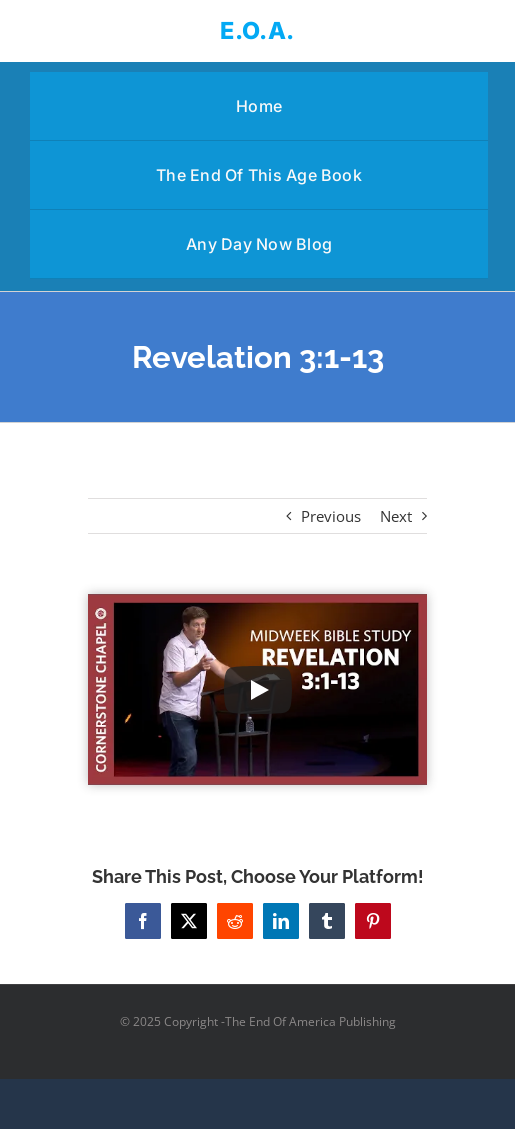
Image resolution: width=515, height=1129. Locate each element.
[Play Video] (258, 690)
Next (396, 516)
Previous (331, 516)
